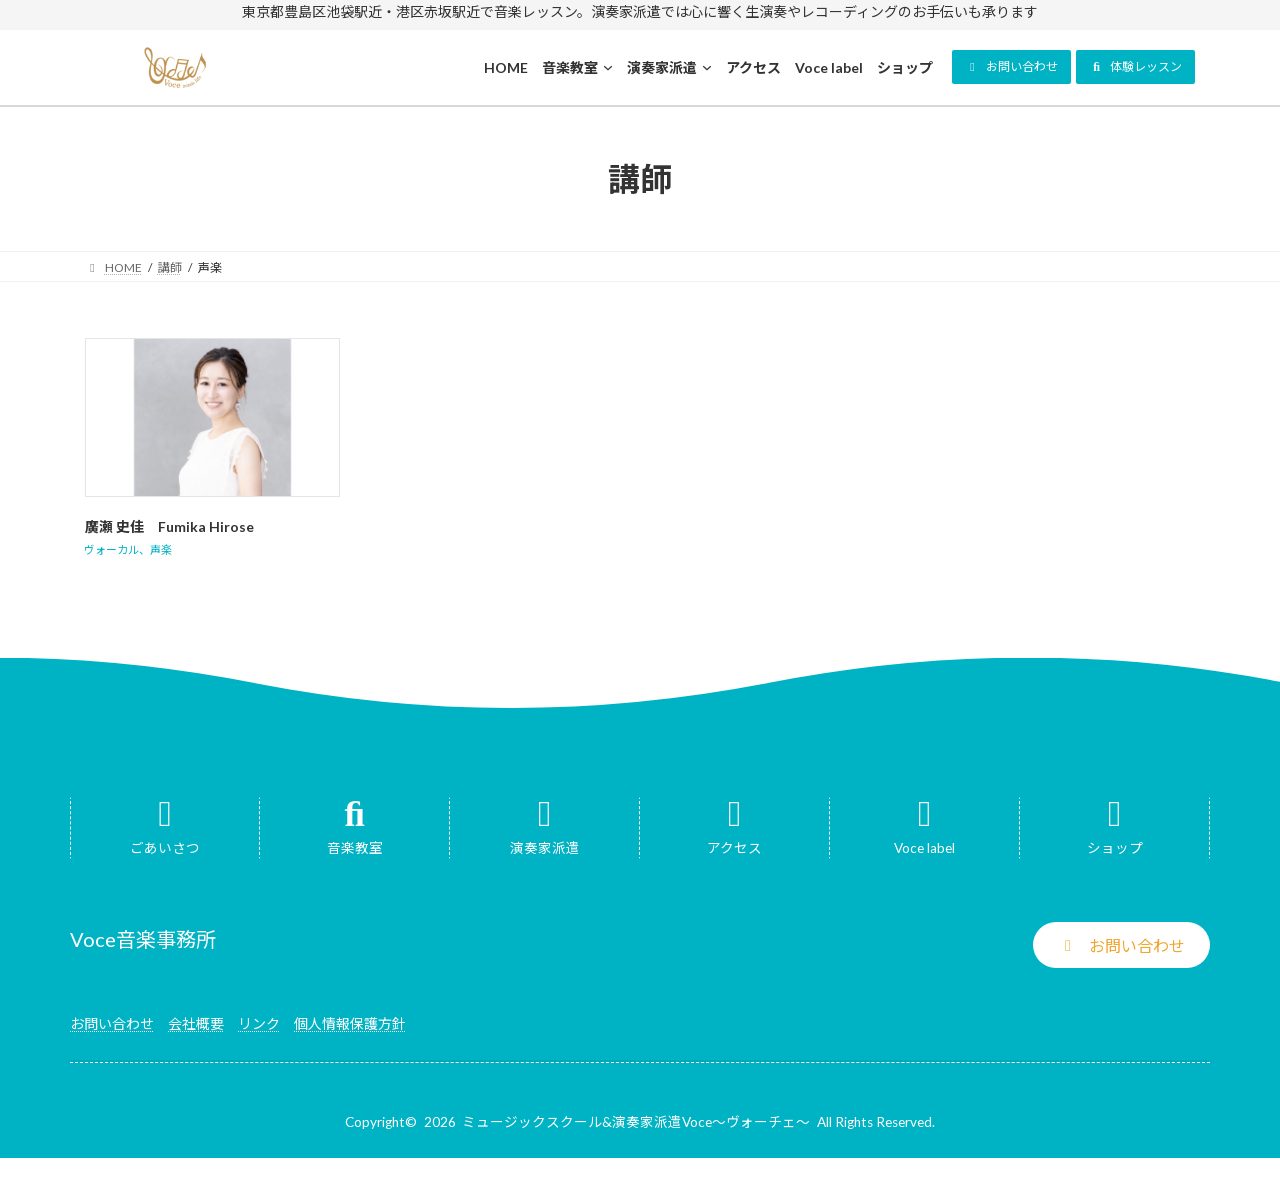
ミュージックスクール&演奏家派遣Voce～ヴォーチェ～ (636, 1122)
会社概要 (196, 1023)
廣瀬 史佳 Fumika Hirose (169, 526)
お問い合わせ (112, 1023)
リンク (259, 1023)
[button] (1011, 67)
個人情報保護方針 (350, 1023)
